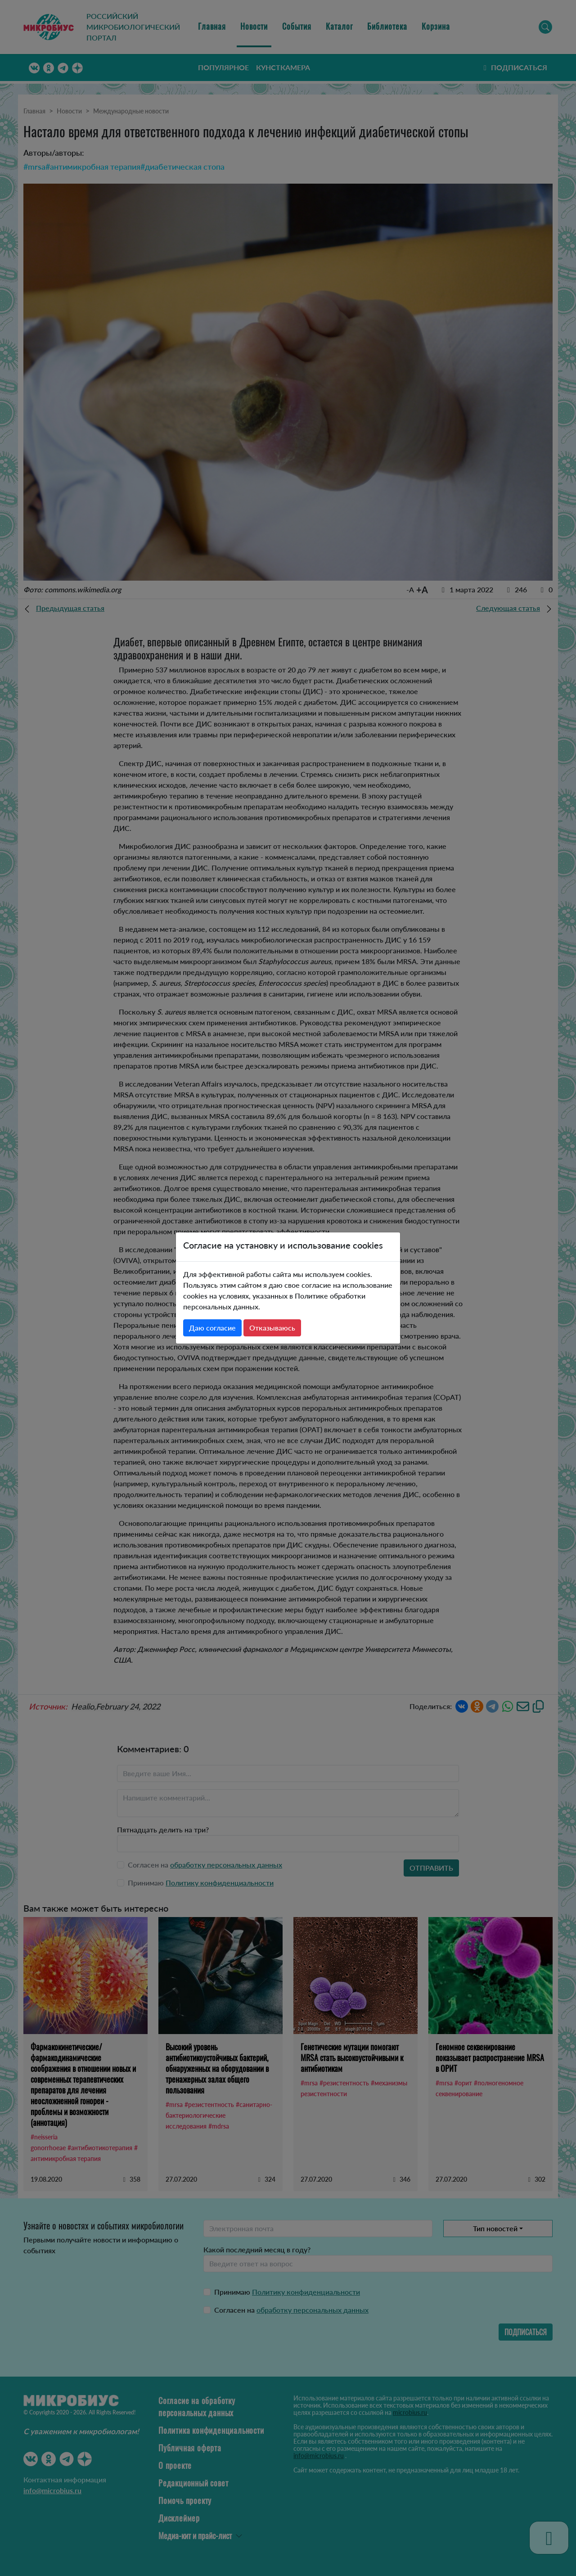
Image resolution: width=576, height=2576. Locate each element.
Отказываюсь (272, 1327)
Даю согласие (212, 1327)
